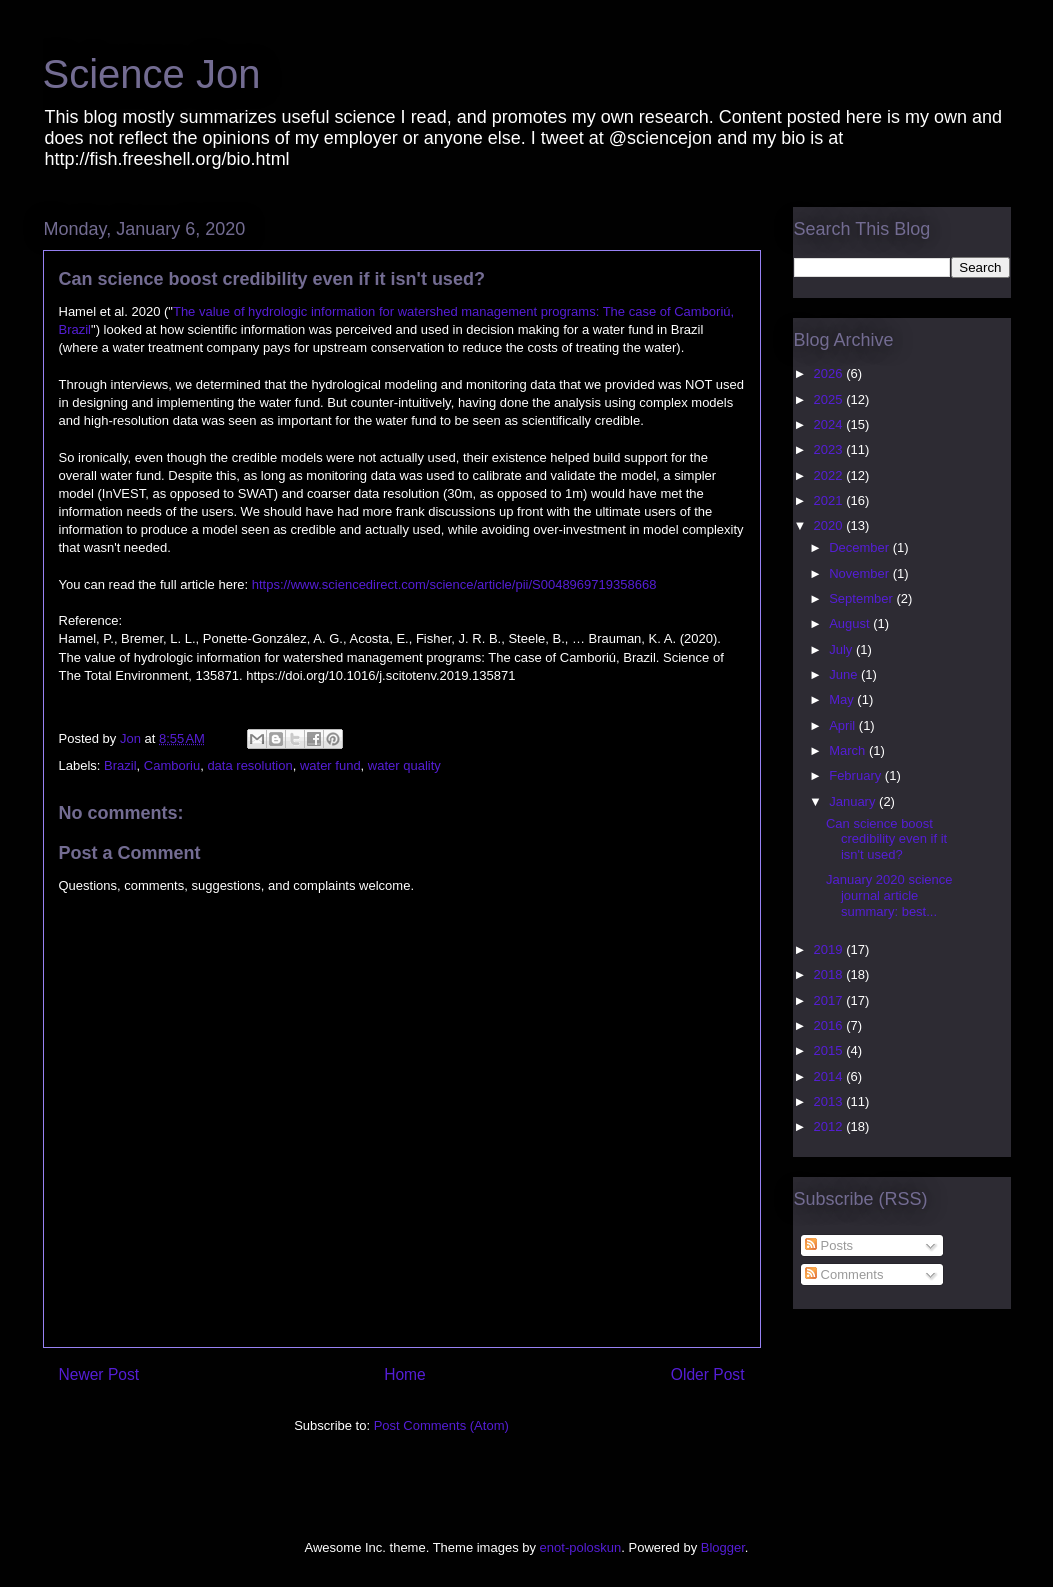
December (861, 547)
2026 (830, 373)
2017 (830, 1000)
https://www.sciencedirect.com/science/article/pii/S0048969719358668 (454, 584)
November (861, 573)
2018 (830, 974)
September (862, 598)
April (844, 725)
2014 (830, 1076)
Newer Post (99, 1374)
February (857, 775)
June (845, 674)
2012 (830, 1126)
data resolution (249, 765)
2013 (830, 1101)
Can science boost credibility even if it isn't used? (886, 839)
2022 (830, 475)
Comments (844, 1274)
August (851, 623)
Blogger (723, 1547)
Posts (829, 1245)
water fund (330, 765)
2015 (830, 1050)
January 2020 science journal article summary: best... (889, 895)
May (843, 699)
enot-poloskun (581, 1547)
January (854, 801)
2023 (830, 449)
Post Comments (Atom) (441, 1425)
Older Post (708, 1374)
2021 (830, 500)
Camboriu (172, 765)
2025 (830, 399)
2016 (830, 1025)
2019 (830, 949)
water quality (404, 765)
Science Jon (152, 74)
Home (405, 1374)
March (849, 750)
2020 (830, 525)
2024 (830, 424)
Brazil (120, 765)
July (842, 649)
